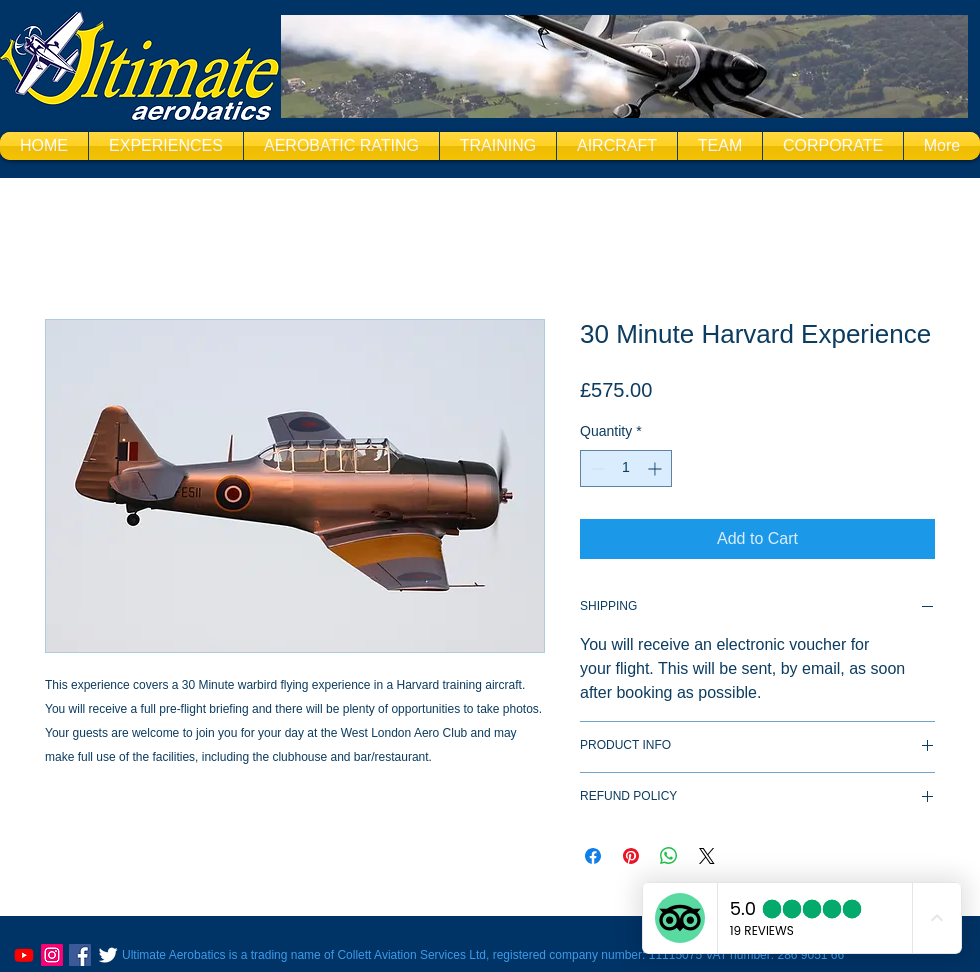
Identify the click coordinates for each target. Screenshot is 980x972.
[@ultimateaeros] (52, 955)
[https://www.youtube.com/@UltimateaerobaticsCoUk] (24, 955)
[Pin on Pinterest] (631, 856)
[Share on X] (707, 856)
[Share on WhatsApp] (669, 856)
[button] (166, 146)
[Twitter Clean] (108, 955)
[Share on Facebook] (593, 856)
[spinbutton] (626, 468)
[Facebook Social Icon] (80, 955)
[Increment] (656, 468)
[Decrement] (595, 468)
